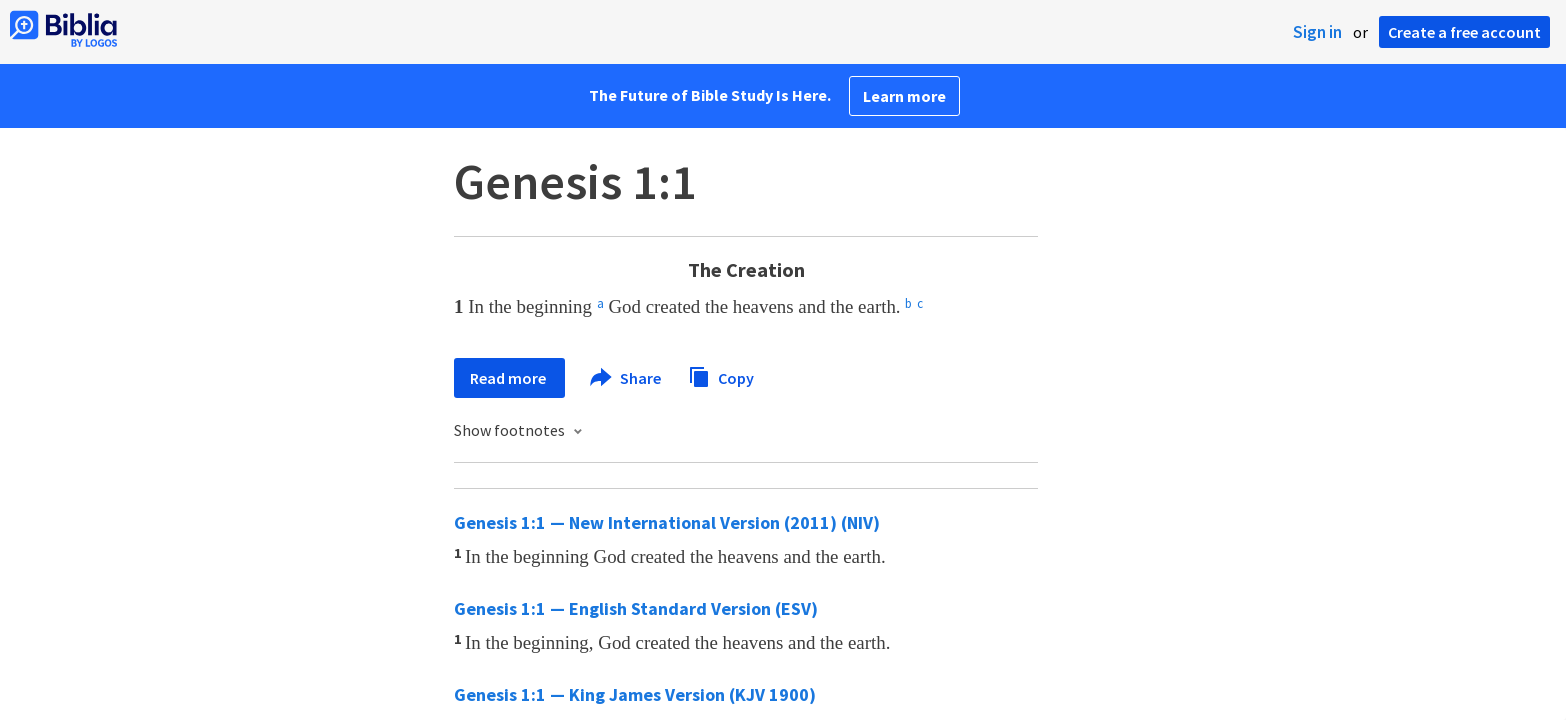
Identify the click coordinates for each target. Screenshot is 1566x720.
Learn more (904, 96)
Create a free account (1464, 32)
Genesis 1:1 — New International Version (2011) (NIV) (667, 522)
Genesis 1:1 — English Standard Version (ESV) (636, 608)
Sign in (1317, 32)
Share (626, 378)
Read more (509, 378)
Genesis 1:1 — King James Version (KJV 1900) (635, 694)
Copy (721, 375)
